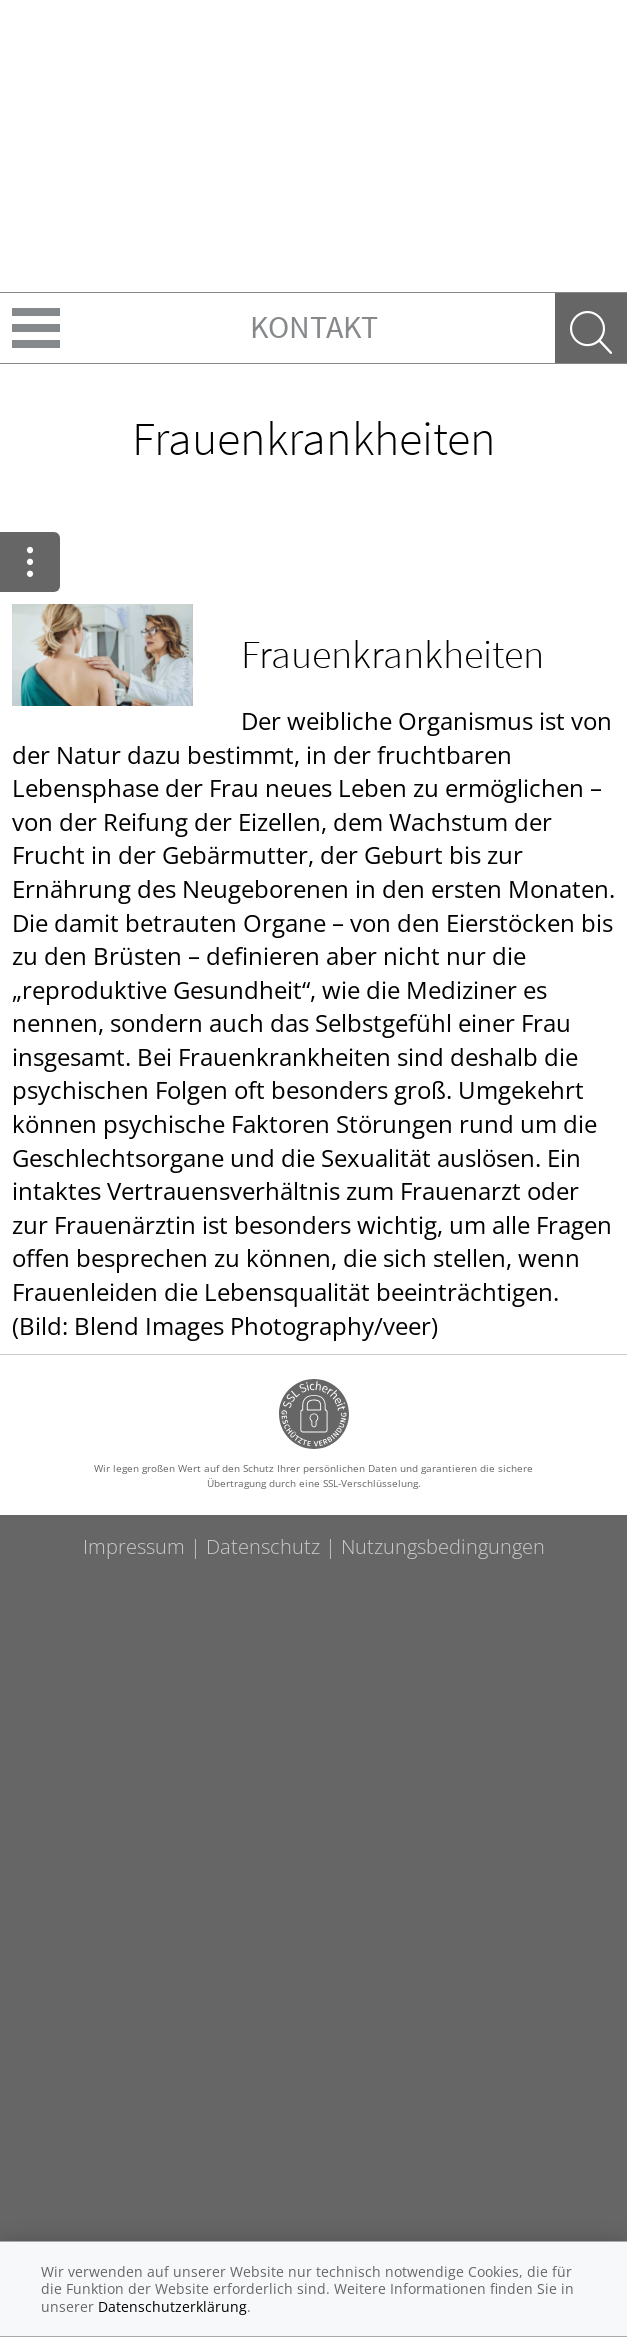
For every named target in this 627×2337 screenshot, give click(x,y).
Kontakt (314, 327)
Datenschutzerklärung (172, 2306)
